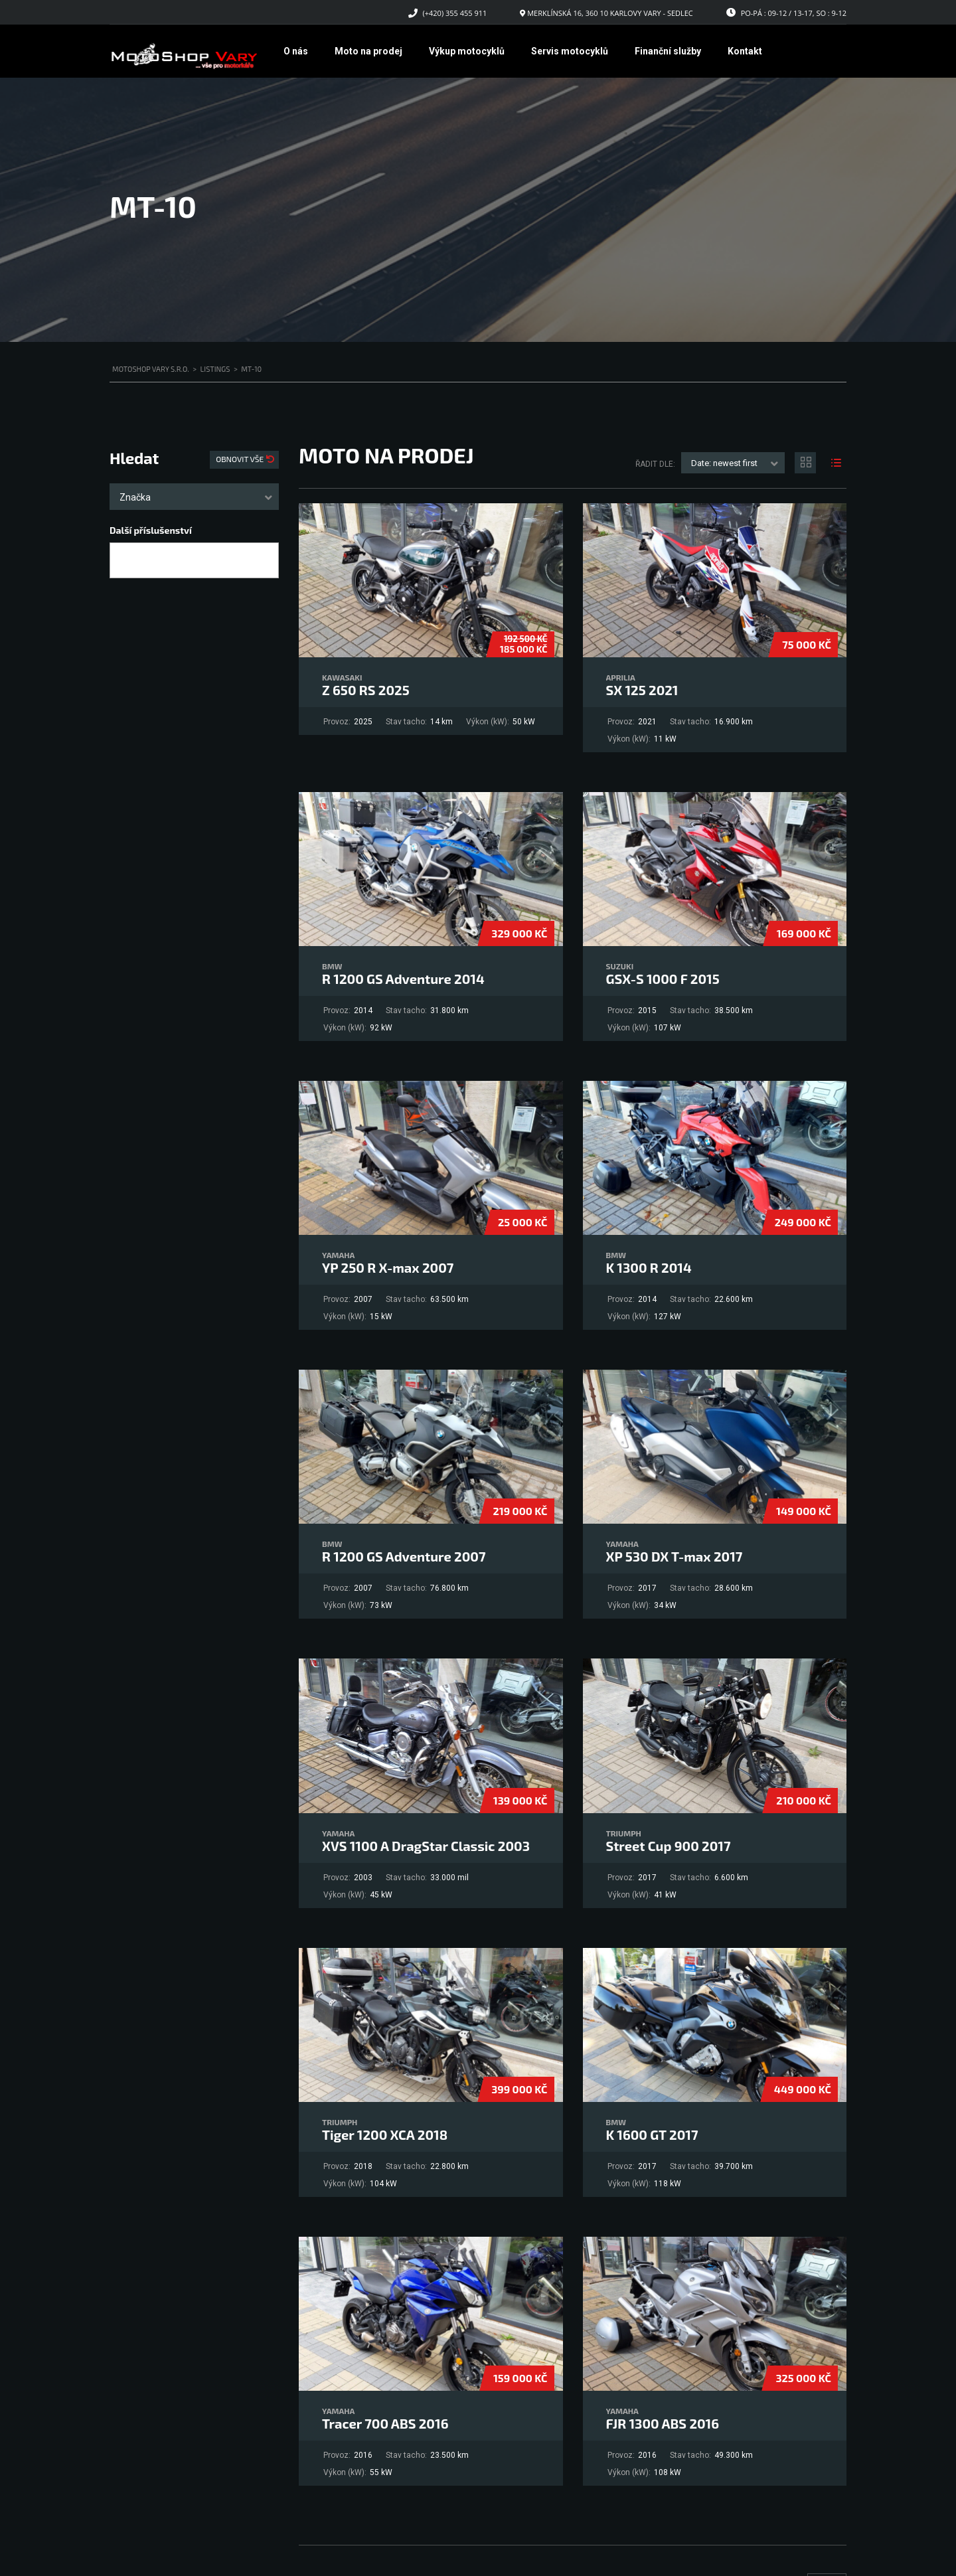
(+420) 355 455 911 (455, 13)
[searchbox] (125, 561)
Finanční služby (668, 51)
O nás (295, 51)
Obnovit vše (241, 458)
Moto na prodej (368, 51)
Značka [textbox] (135, 497)
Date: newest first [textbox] (724, 463)
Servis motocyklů (569, 51)
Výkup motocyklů (467, 51)
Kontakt (745, 51)
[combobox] (194, 496)
